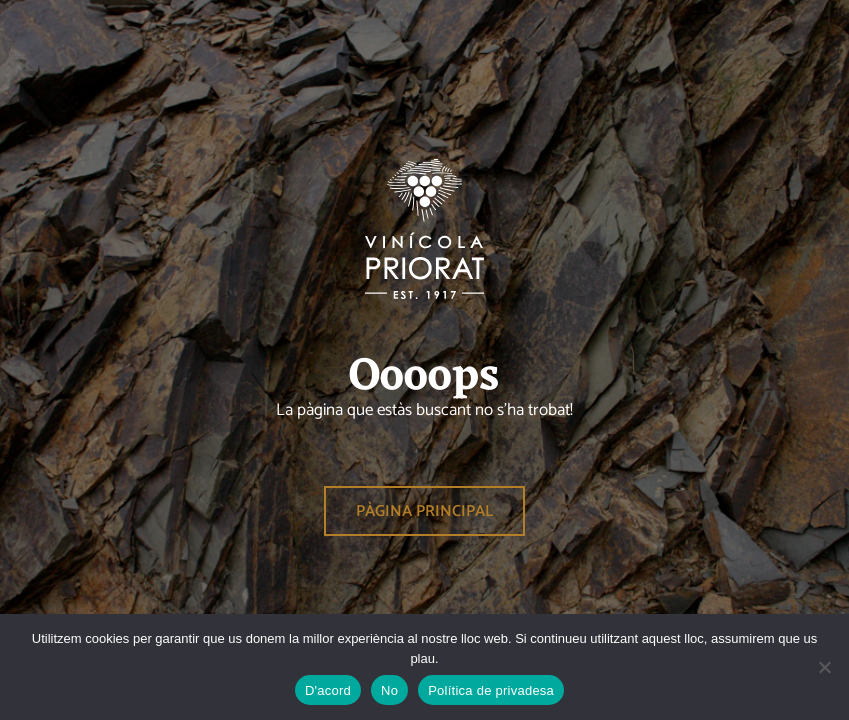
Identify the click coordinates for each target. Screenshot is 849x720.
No (389, 690)
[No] (824, 667)
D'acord (328, 690)
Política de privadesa (491, 690)
